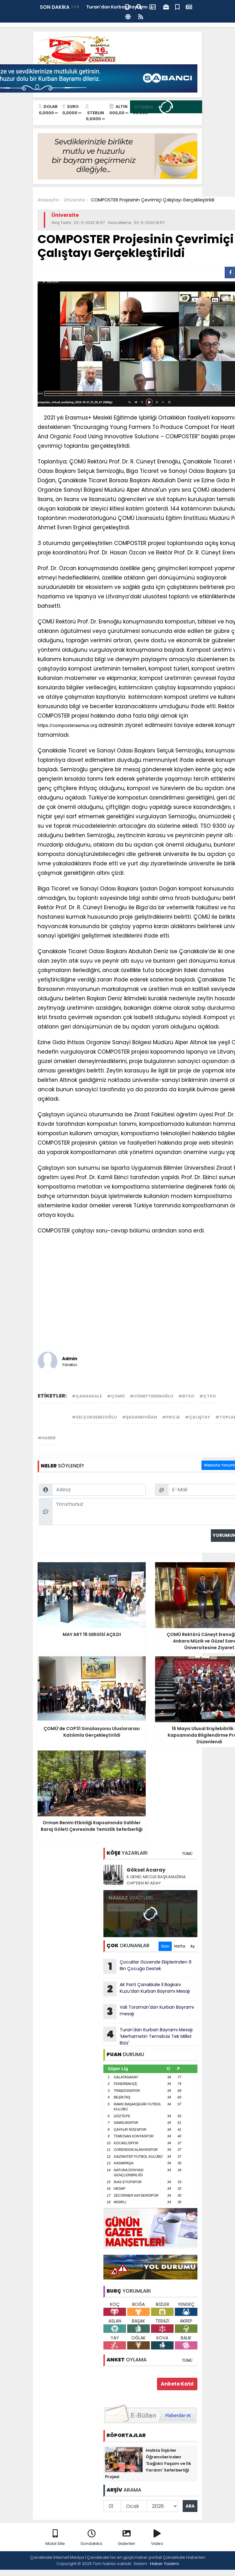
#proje (171, 1417)
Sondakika (91, 2538)
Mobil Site (55, 2538)
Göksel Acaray (146, 1869)
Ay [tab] (192, 1946)
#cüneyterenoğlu (151, 1396)
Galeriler (126, 2538)
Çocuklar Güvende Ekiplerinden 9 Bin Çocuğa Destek (147, 1966)
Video (157, 2538)
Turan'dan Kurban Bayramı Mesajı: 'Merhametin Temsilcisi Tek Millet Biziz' (148, 2036)
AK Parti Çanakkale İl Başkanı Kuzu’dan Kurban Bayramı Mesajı (146, 1988)
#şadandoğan (139, 1417)
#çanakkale (87, 1396)
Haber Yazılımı (164, 2564)
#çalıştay (197, 1417)
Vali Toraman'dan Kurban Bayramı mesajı (148, 2011)
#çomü (116, 1396)
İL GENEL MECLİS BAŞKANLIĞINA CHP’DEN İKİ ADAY (156, 1880)
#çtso (207, 1396)
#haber (47, 1438)
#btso (186, 1396)
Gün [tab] (165, 1946)
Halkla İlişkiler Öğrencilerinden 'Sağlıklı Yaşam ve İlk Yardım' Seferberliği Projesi (148, 2463)
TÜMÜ (187, 1853)
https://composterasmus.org (67, 725)
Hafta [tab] (179, 1946)
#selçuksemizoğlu (94, 1417)
